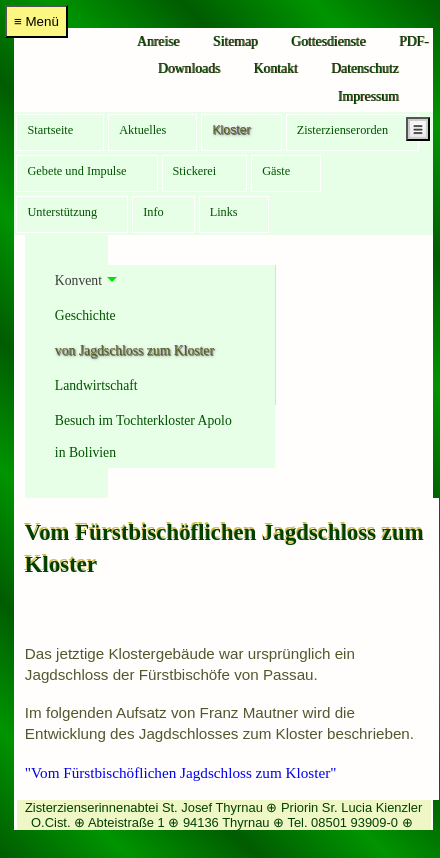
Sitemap (235, 41)
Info (153, 212)
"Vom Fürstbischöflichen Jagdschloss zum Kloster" (181, 772)
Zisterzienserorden (343, 130)
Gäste (276, 171)
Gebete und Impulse (76, 171)
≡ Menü (36, 21)
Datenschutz (365, 68)
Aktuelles (142, 130)
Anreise (158, 41)
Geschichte (85, 315)
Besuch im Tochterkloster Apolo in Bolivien (143, 436)
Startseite (50, 130)
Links (224, 212)
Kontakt (275, 68)
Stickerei (195, 171)
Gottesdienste (328, 41)
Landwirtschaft (96, 385)
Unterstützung (62, 212)
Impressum (368, 96)
